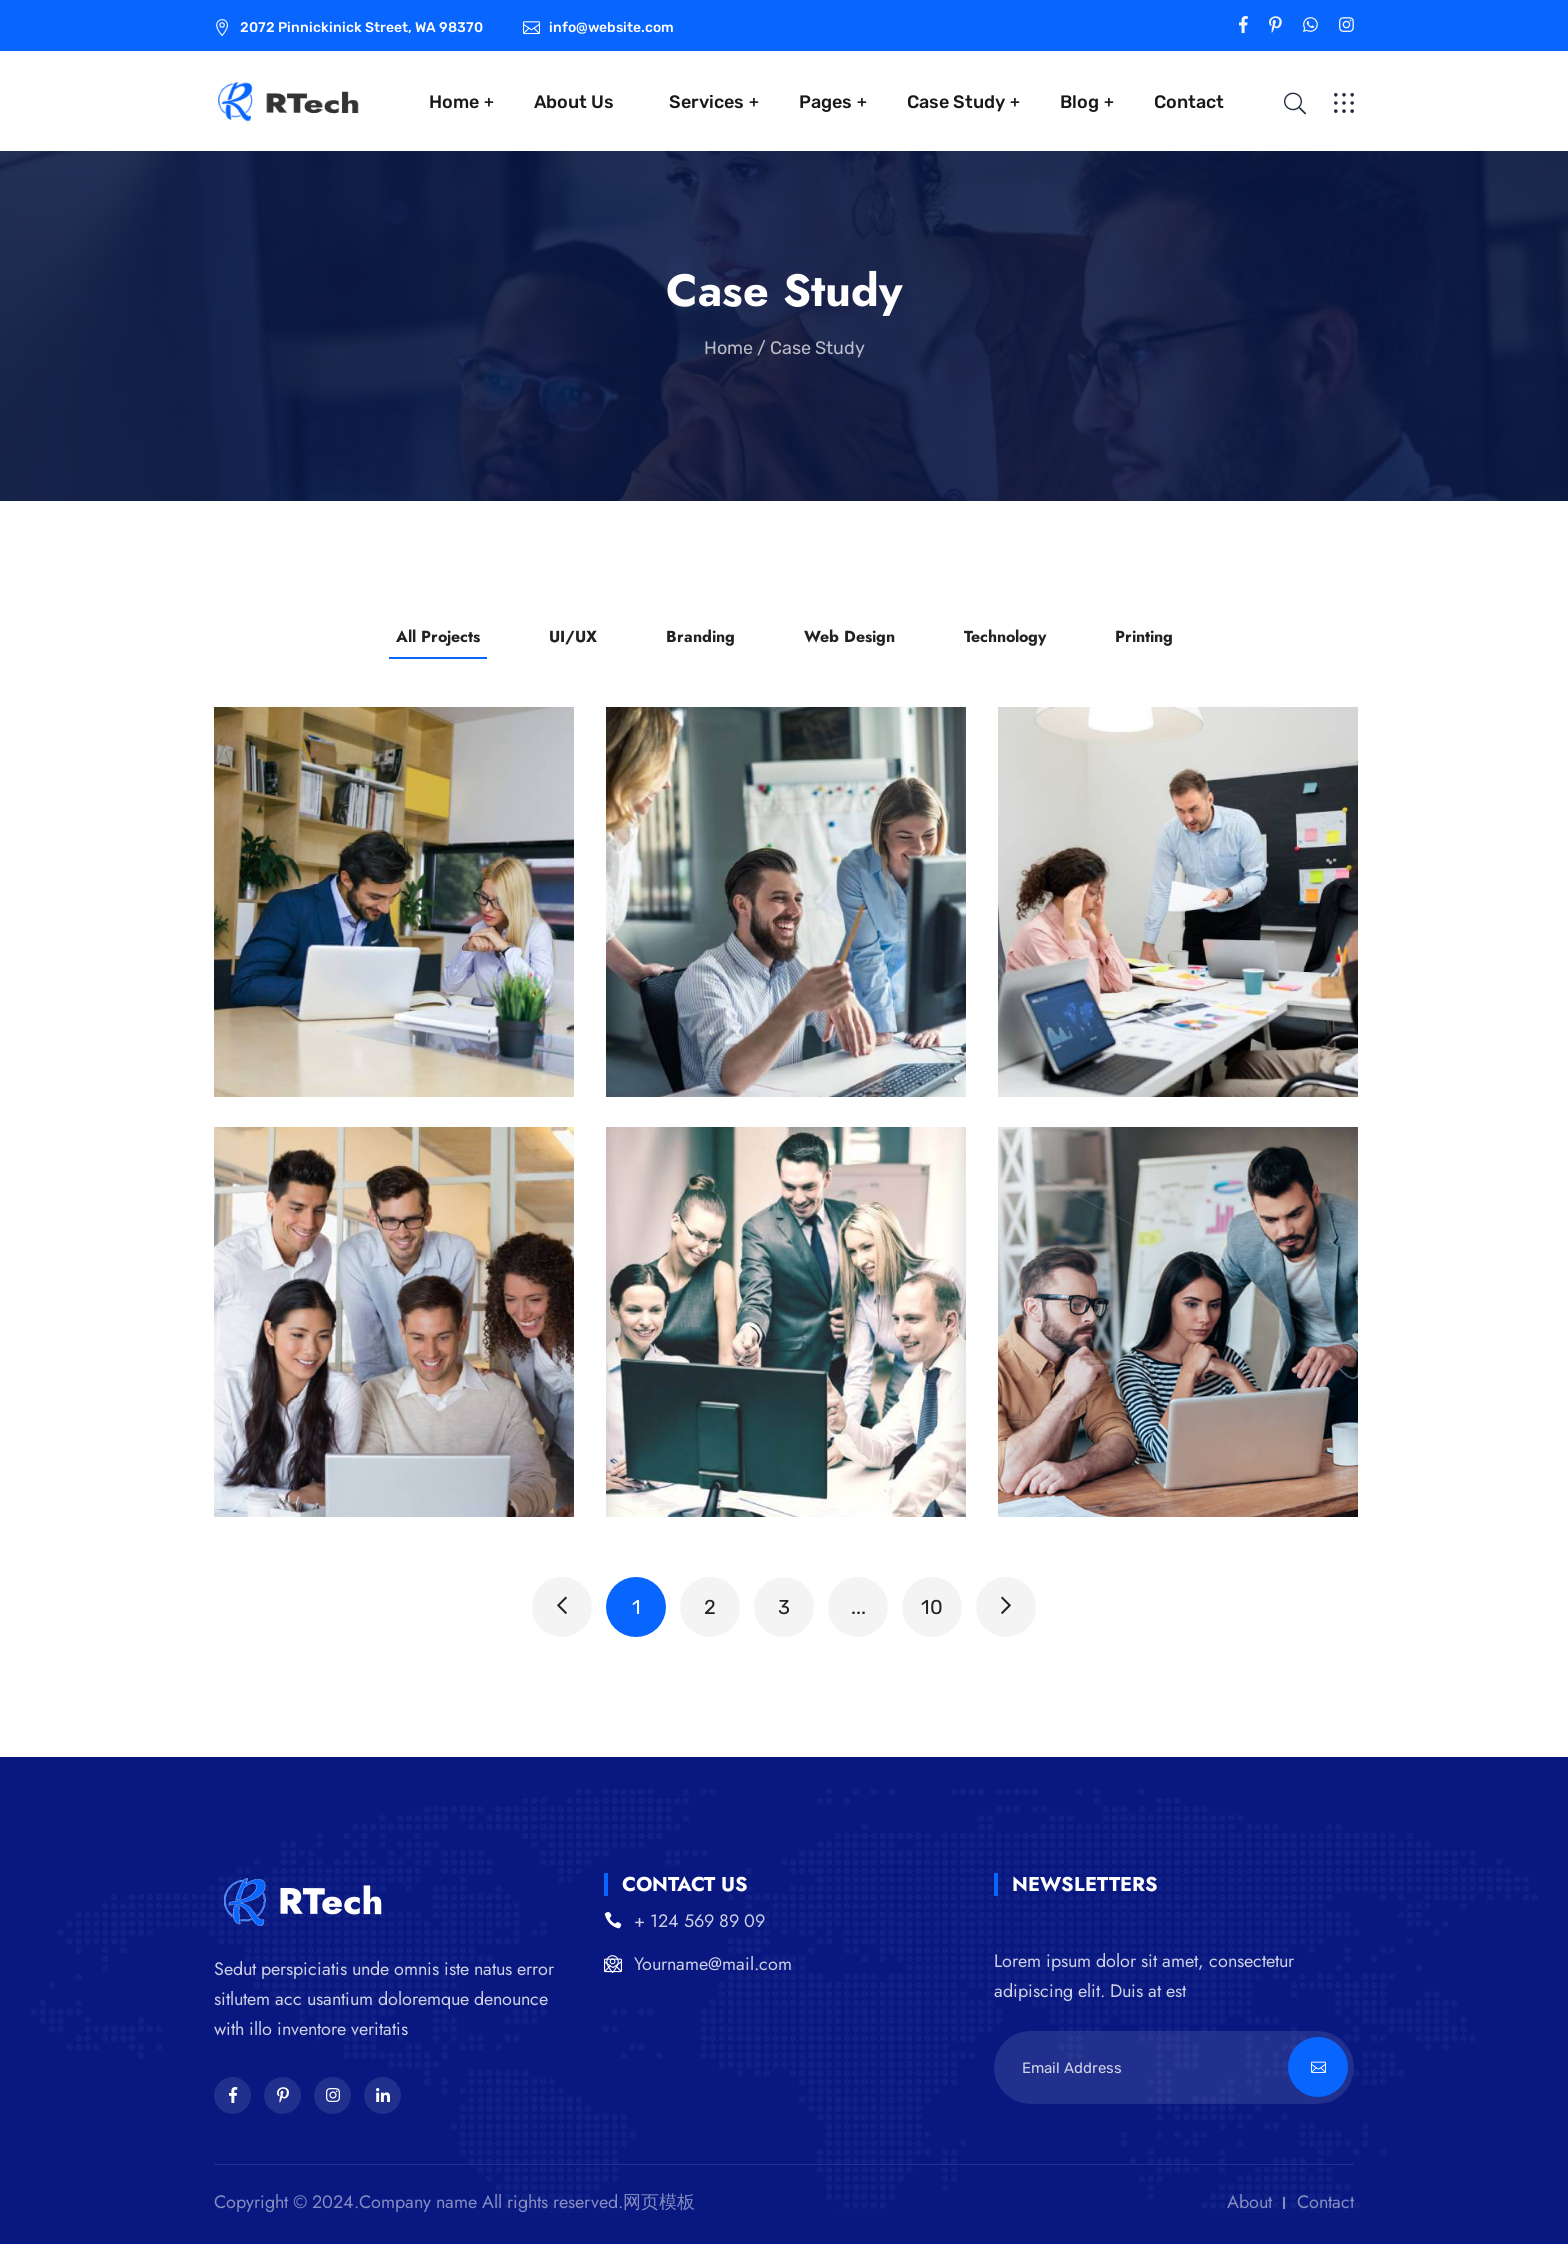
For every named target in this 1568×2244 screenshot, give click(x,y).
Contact (1189, 102)
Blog (1079, 102)
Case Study (956, 102)
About (1249, 2202)
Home (454, 102)
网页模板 (659, 2202)
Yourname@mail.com (713, 1964)
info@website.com (611, 27)
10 (932, 1607)
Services (706, 102)
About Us (574, 102)
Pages (825, 102)
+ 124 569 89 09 (699, 1921)
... (858, 1607)
